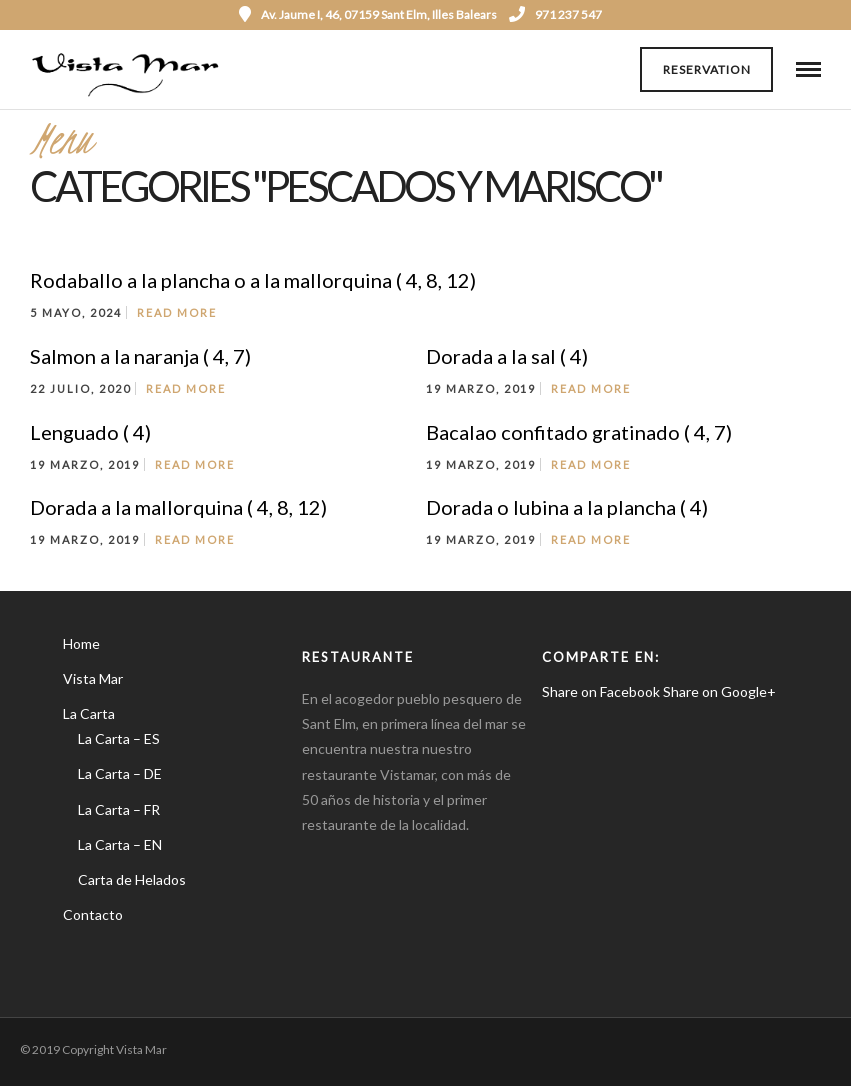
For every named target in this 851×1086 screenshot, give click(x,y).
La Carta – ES (119, 738)
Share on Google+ (719, 691)
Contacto (93, 914)
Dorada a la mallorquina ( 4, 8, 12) (178, 507)
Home (81, 643)
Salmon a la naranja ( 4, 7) (140, 356)
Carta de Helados (132, 879)
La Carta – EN (120, 844)
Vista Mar (93, 678)
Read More (177, 312)
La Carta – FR (119, 809)
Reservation (707, 69)
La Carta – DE (120, 773)
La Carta (89, 713)
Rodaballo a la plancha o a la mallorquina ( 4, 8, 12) (253, 280)
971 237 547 (555, 14)
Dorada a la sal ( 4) (507, 356)
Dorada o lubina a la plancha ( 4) (567, 507)
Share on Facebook (601, 691)
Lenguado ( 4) (90, 432)
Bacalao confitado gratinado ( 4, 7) (579, 432)
